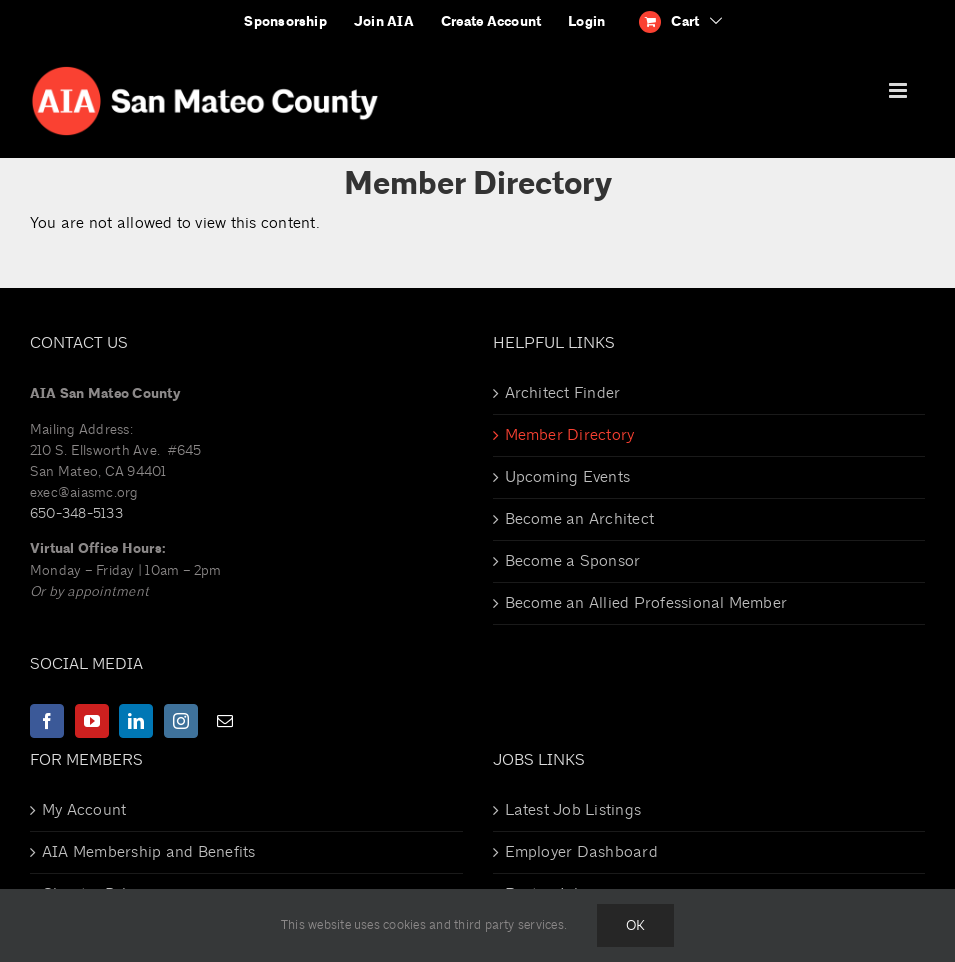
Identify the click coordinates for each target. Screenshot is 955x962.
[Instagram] (181, 721)
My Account (84, 810)
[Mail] (225, 721)
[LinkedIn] (136, 721)
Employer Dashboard (581, 852)
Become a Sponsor (573, 561)
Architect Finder (563, 393)
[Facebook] (47, 721)
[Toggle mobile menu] (899, 90)
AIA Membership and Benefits (148, 852)
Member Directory (570, 435)
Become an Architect (580, 519)
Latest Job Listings (573, 810)
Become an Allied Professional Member (646, 603)
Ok (635, 925)
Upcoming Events (568, 477)
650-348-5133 (76, 513)
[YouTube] (92, 721)
